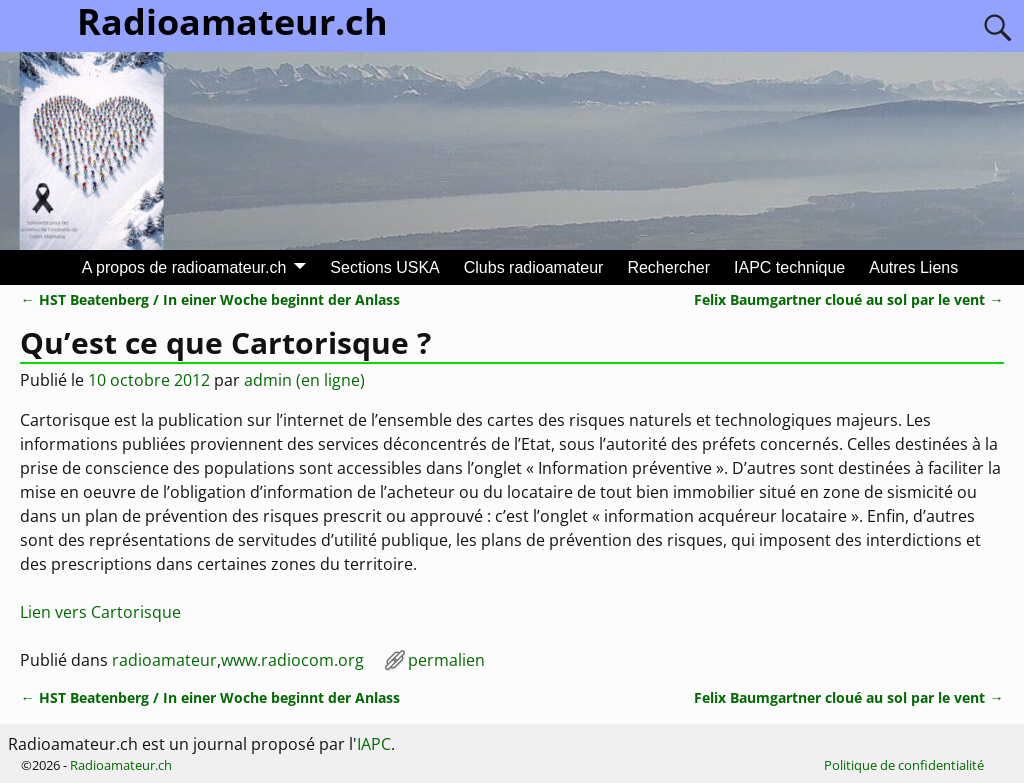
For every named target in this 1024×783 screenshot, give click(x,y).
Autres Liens (913, 267)
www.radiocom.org (292, 660)
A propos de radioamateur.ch (184, 267)
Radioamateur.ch (121, 765)
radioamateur (164, 660)
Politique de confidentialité (904, 765)
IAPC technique (789, 267)
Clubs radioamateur (534, 267)
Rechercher (668, 267)
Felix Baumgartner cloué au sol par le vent (848, 299)
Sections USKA (384, 267)
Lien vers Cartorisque (100, 612)
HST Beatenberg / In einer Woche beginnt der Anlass (209, 299)
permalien (446, 660)
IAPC (374, 744)
